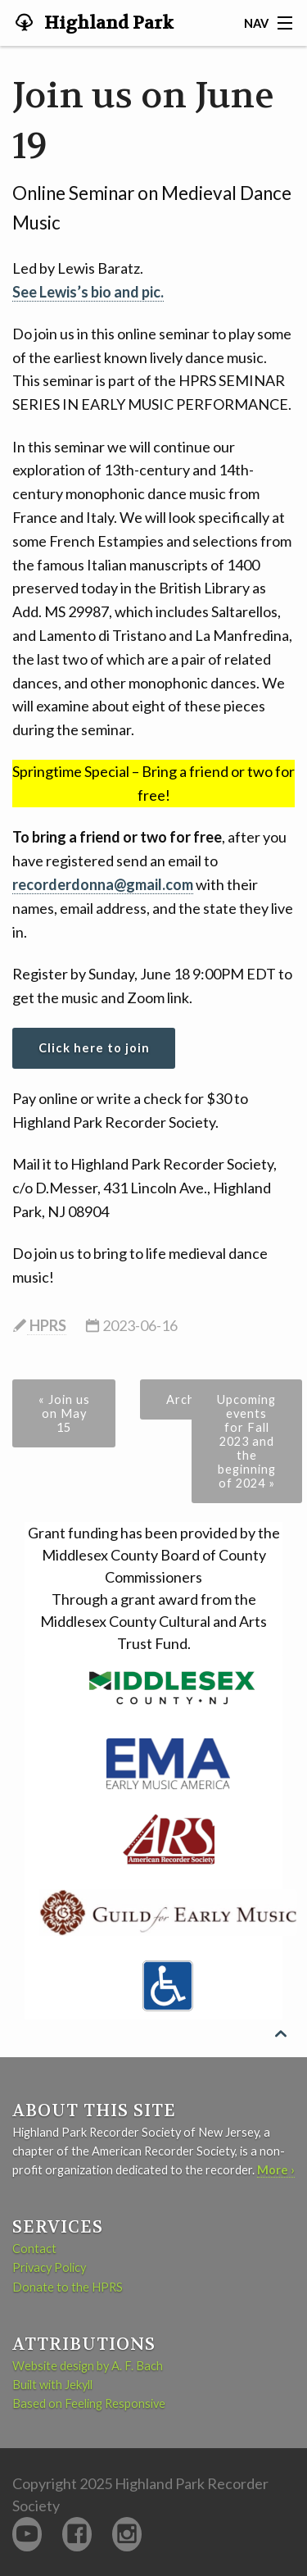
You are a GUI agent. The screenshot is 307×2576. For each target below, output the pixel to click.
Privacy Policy (49, 2267)
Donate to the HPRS (67, 2287)
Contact (34, 2249)
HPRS (46, 1325)
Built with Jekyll (52, 2385)
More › (276, 2170)
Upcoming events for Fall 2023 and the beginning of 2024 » (246, 1441)
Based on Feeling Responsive (88, 2403)
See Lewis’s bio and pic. (88, 292)
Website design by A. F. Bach (87, 2366)
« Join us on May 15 (64, 1413)
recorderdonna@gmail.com (102, 884)
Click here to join (94, 1048)
